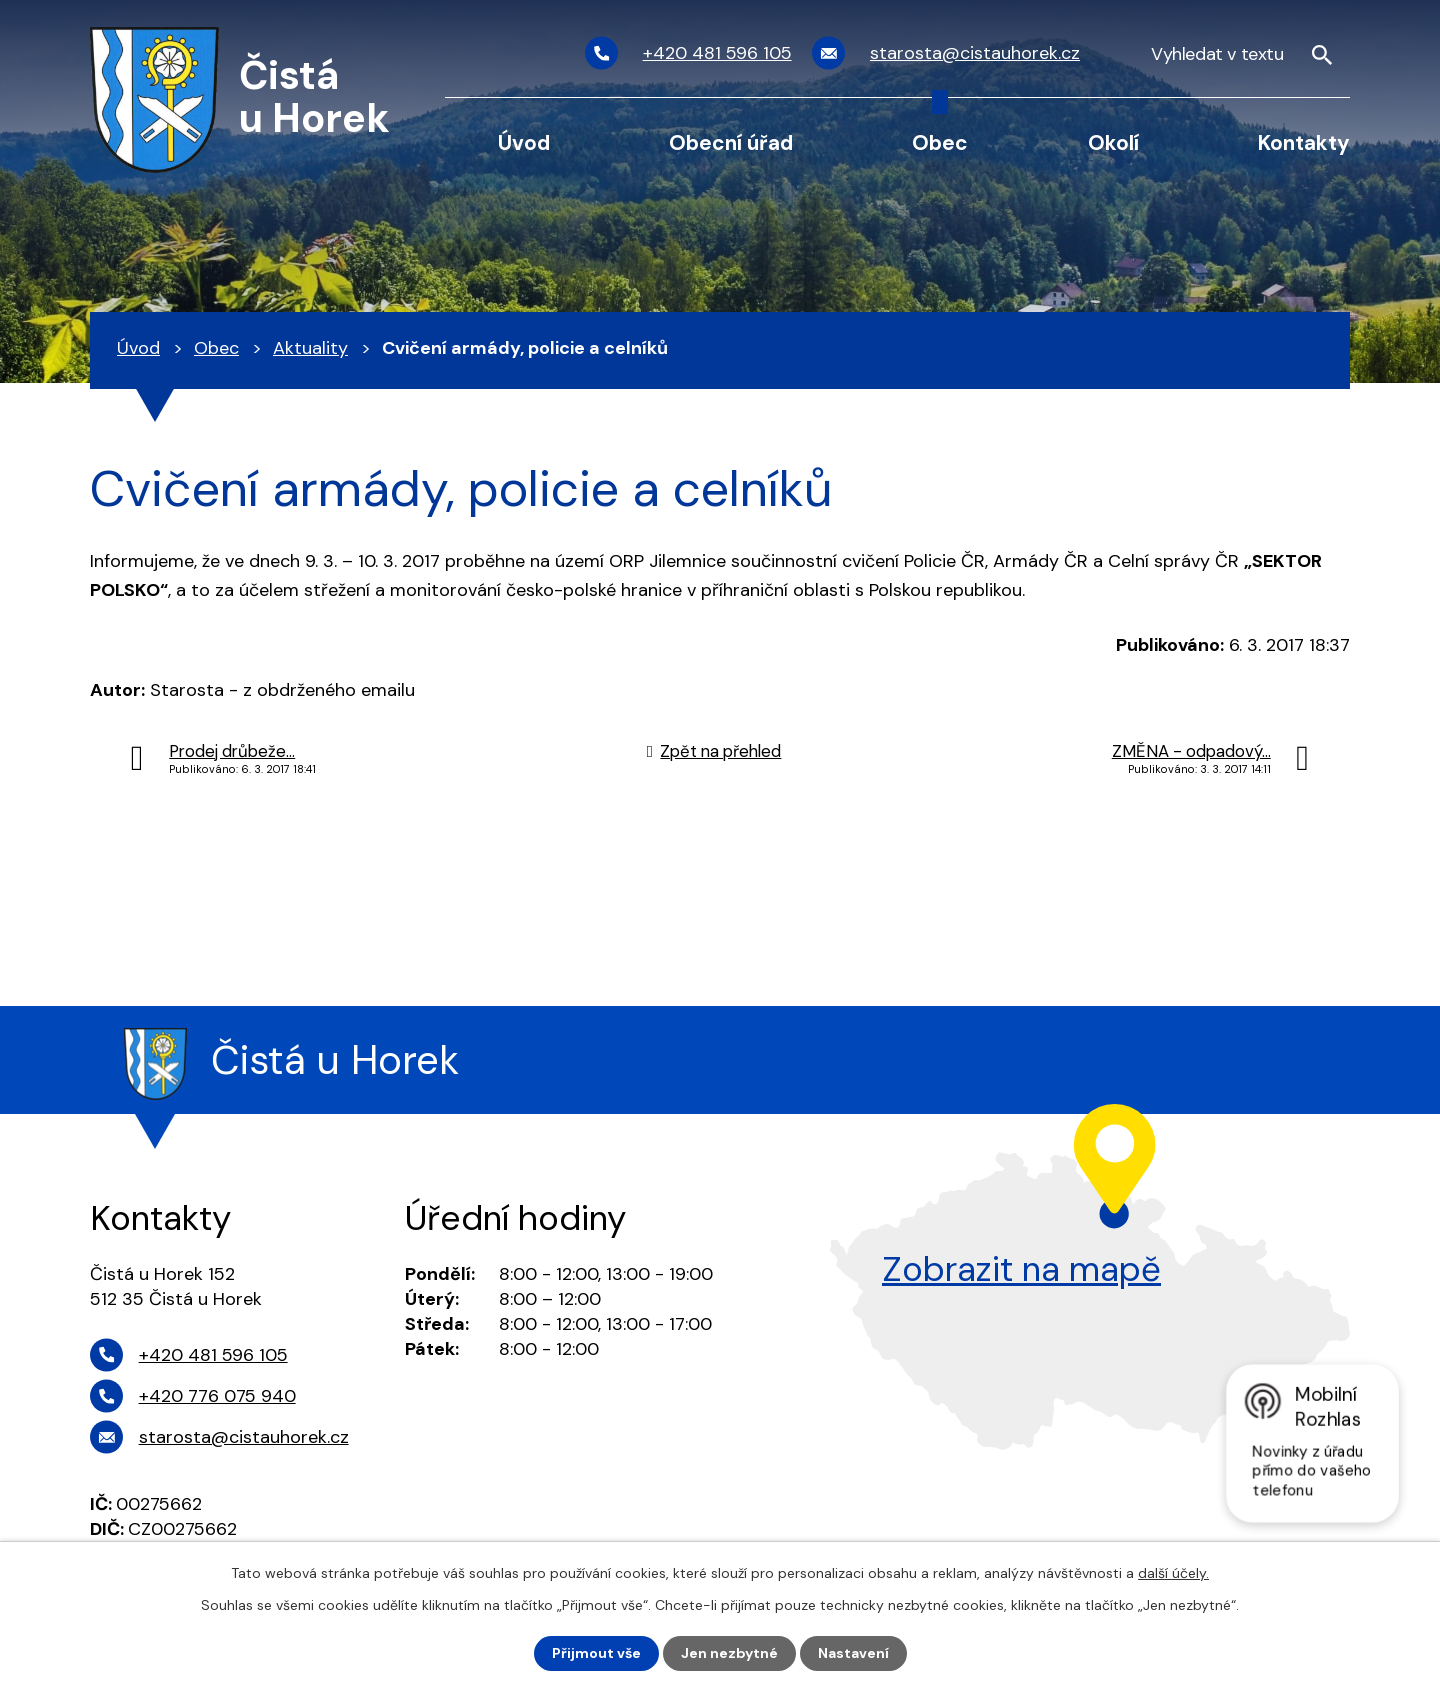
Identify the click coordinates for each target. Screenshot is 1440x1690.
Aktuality (310, 348)
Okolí (1113, 142)
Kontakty (1304, 142)
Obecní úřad (731, 142)
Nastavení (853, 1653)
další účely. (1173, 1573)
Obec (940, 142)
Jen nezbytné (729, 1653)
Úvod (524, 142)
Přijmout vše (596, 1653)
